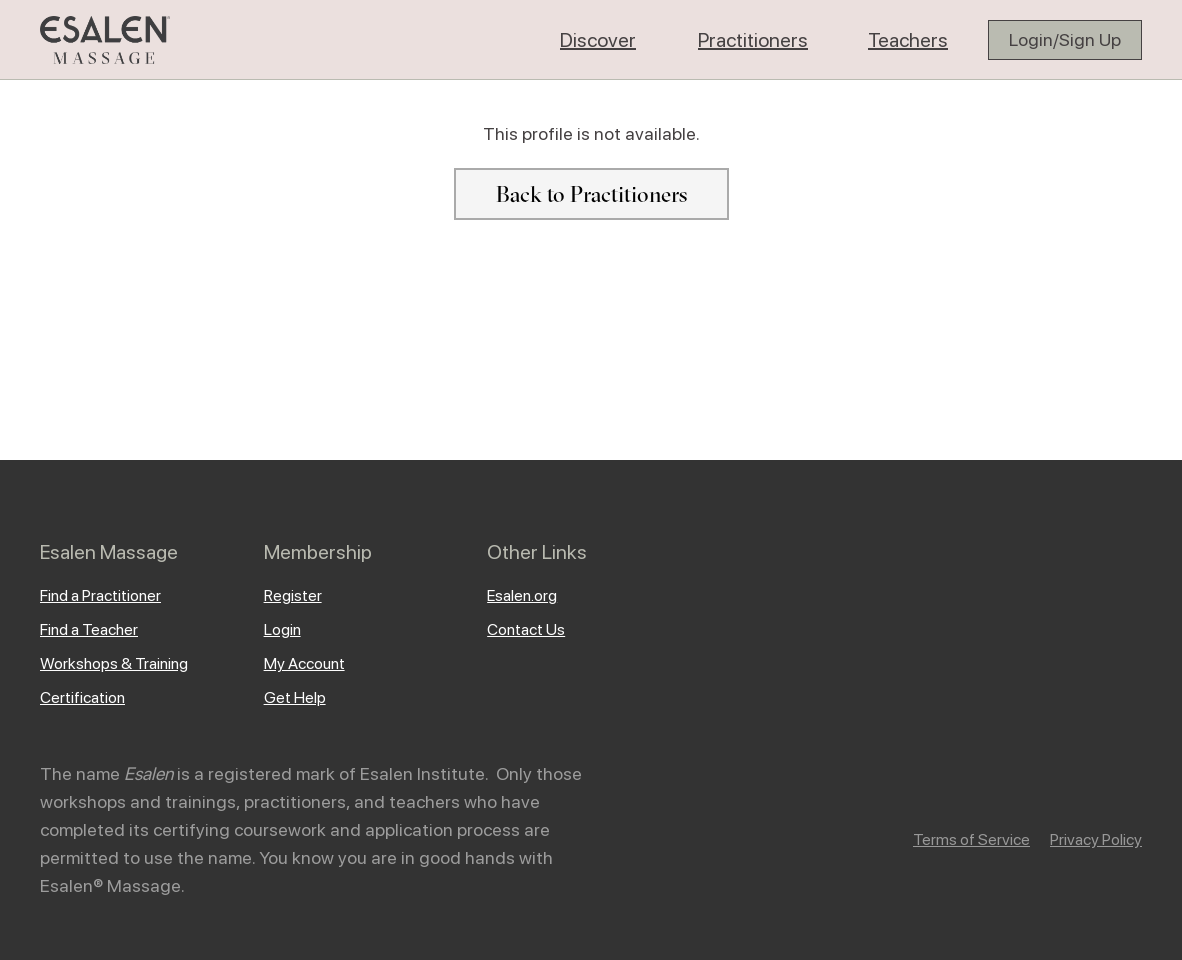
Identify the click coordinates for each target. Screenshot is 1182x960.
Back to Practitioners (591, 194)
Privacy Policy (1096, 839)
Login (282, 629)
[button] (598, 40)
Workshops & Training (114, 663)
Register (293, 595)
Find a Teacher (89, 629)
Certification (82, 697)
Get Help (295, 697)
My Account (304, 663)
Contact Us (526, 629)
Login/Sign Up (1065, 39)
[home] (105, 40)
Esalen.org (522, 595)
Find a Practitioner (100, 595)
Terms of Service (971, 839)
